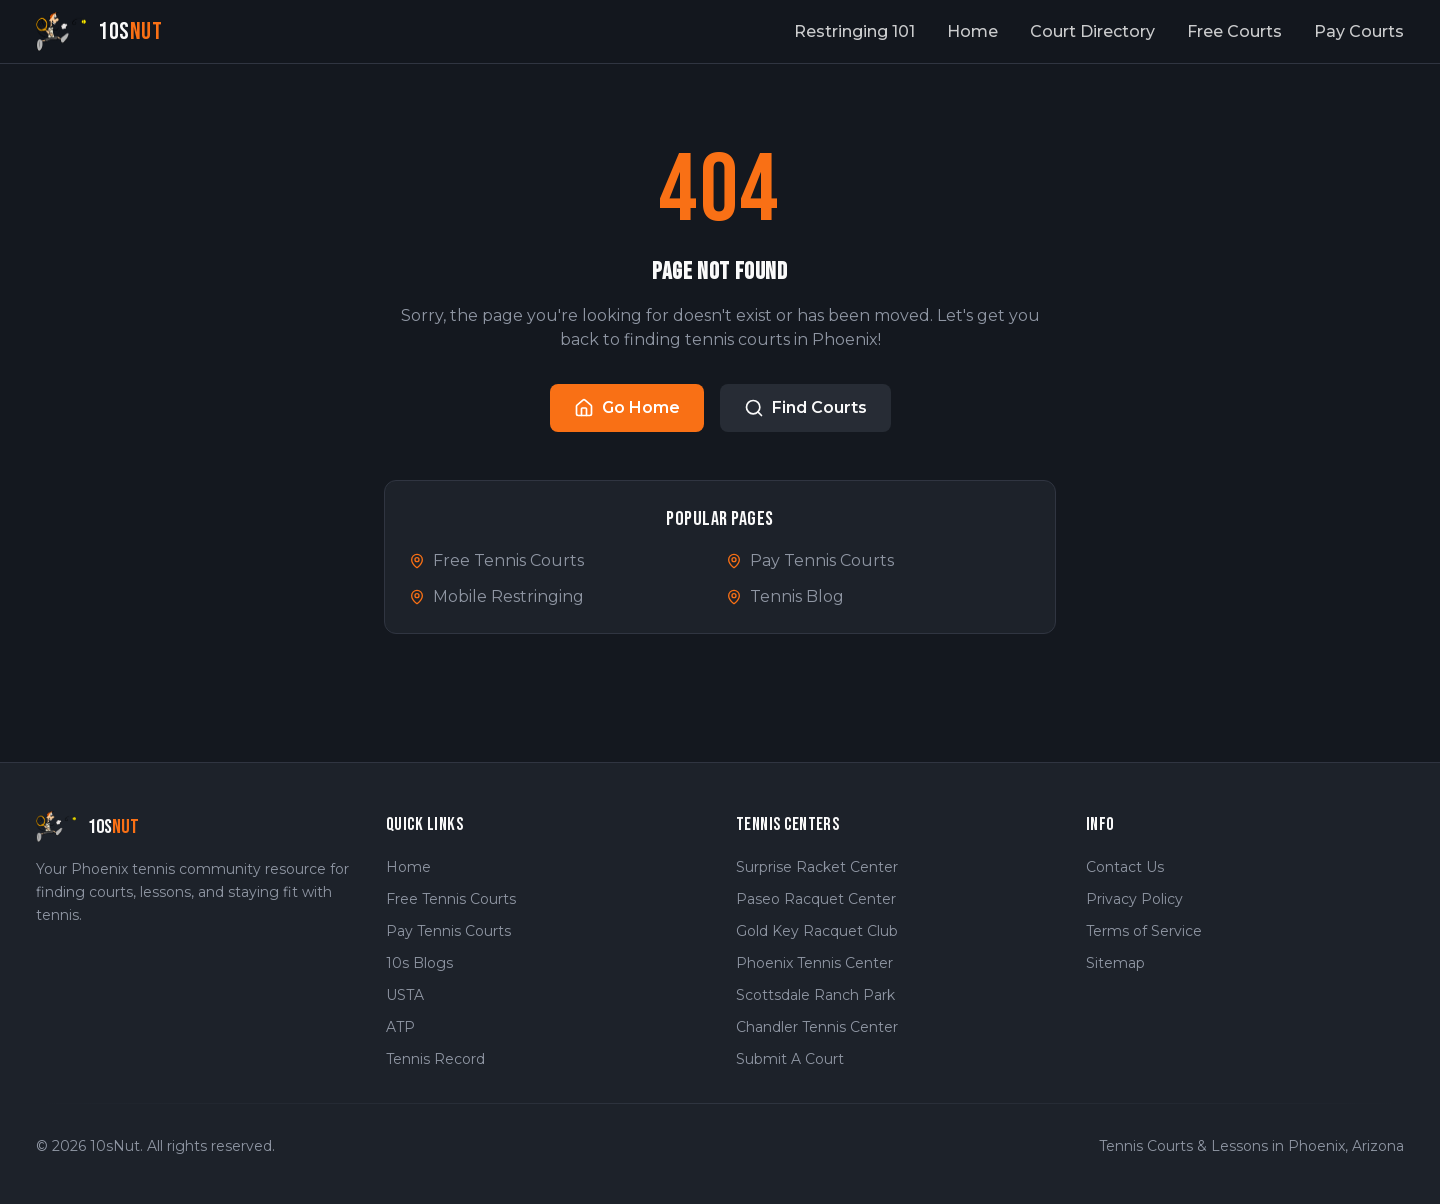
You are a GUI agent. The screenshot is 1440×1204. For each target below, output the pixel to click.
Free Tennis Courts (496, 560)
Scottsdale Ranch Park (815, 995)
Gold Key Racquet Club (817, 931)
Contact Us (1125, 867)
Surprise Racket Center (817, 867)
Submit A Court (790, 1059)
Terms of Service (1144, 931)
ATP (400, 1027)
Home (972, 31)
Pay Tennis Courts (810, 560)
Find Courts (805, 408)
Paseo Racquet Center (816, 899)
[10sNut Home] (99, 31)
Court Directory (1092, 31)
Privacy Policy (1134, 899)
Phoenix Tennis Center (814, 963)
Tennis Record (435, 1059)
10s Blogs (419, 963)
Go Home (627, 408)
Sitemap (1115, 963)
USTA (405, 995)
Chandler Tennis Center (817, 1027)
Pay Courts (1359, 31)
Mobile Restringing (496, 596)
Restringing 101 (854, 31)
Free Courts (1234, 31)
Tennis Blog (785, 596)
